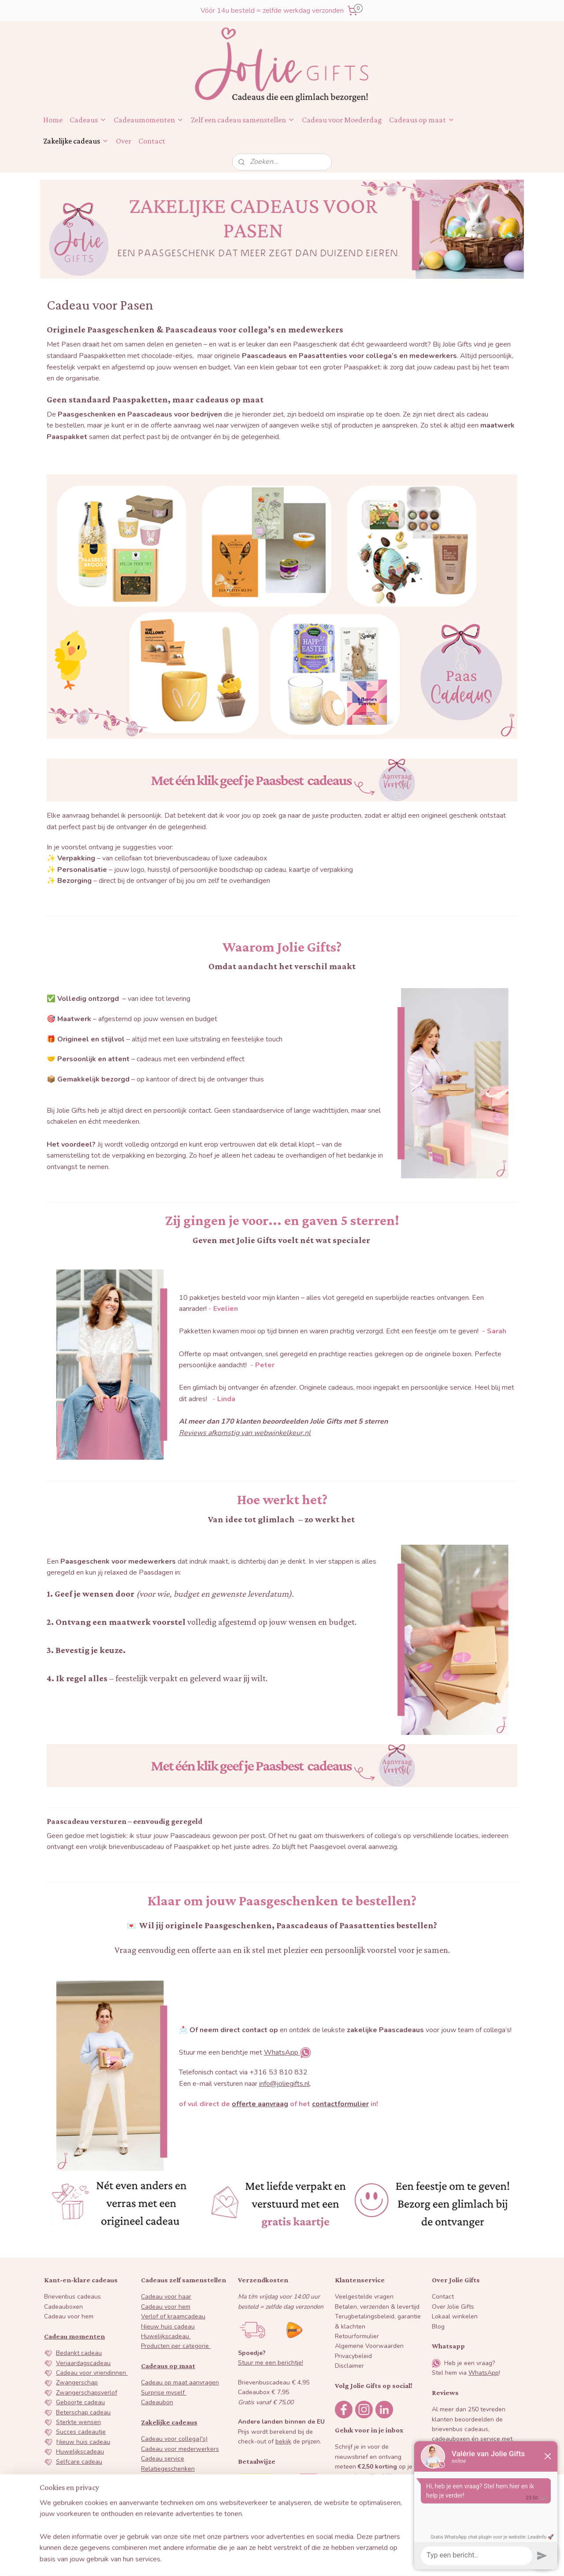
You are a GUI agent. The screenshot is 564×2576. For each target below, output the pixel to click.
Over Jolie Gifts (453, 2307)
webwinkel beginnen (296, 2560)
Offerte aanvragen (167, 2518)
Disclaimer (349, 2366)
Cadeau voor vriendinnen (92, 2373)
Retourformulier (357, 2336)
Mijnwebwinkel (365, 2560)
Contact (151, 141)
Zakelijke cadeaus (76, 141)
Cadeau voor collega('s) (174, 2439)
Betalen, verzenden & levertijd (377, 2307)
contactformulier (340, 2104)
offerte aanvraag (260, 2104)
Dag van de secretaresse (176, 2478)
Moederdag (72, 2511)
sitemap (251, 2560)
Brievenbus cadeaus (72, 2296)
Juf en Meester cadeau (87, 2481)
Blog (438, 2326)
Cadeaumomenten (149, 119)
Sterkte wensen (78, 2422)
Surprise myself (163, 2392)
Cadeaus (88, 119)
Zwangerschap (77, 2382)
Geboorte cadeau (80, 2402)
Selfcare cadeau (79, 2462)
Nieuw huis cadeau (83, 2442)
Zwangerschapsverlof (86, 2392)
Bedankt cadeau (79, 2353)
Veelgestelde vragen (364, 2296)
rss (266, 2560)
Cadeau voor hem (68, 2316)
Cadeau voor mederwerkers (180, 2449)
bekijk (283, 2441)
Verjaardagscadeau (83, 2363)
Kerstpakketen (161, 2508)
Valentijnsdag (75, 2501)
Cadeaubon (157, 2402)
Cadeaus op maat (422, 119)
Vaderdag (69, 2521)
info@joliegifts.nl (284, 2084)
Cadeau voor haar (166, 2296)
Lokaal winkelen (455, 2316)
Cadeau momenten (74, 2336)
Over (123, 141)
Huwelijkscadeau (80, 2451)
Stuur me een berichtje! (270, 2362)
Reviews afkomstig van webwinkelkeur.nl (245, 1433)
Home (53, 119)
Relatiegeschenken (168, 2469)
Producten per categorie (176, 2346)
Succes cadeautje (81, 2432)
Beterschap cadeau (83, 2412)
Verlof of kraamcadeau (173, 2316)
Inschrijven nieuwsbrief (376, 2500)
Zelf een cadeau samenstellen (243, 119)
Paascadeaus (159, 2488)
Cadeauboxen (63, 2307)
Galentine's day (78, 2491)
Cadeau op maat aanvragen (180, 2382)
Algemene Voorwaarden (369, 2346)
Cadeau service (162, 2458)
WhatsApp (282, 2052)
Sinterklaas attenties (170, 2498)
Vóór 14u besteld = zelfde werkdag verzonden (272, 10)
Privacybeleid (353, 2356)
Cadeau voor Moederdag (342, 119)
